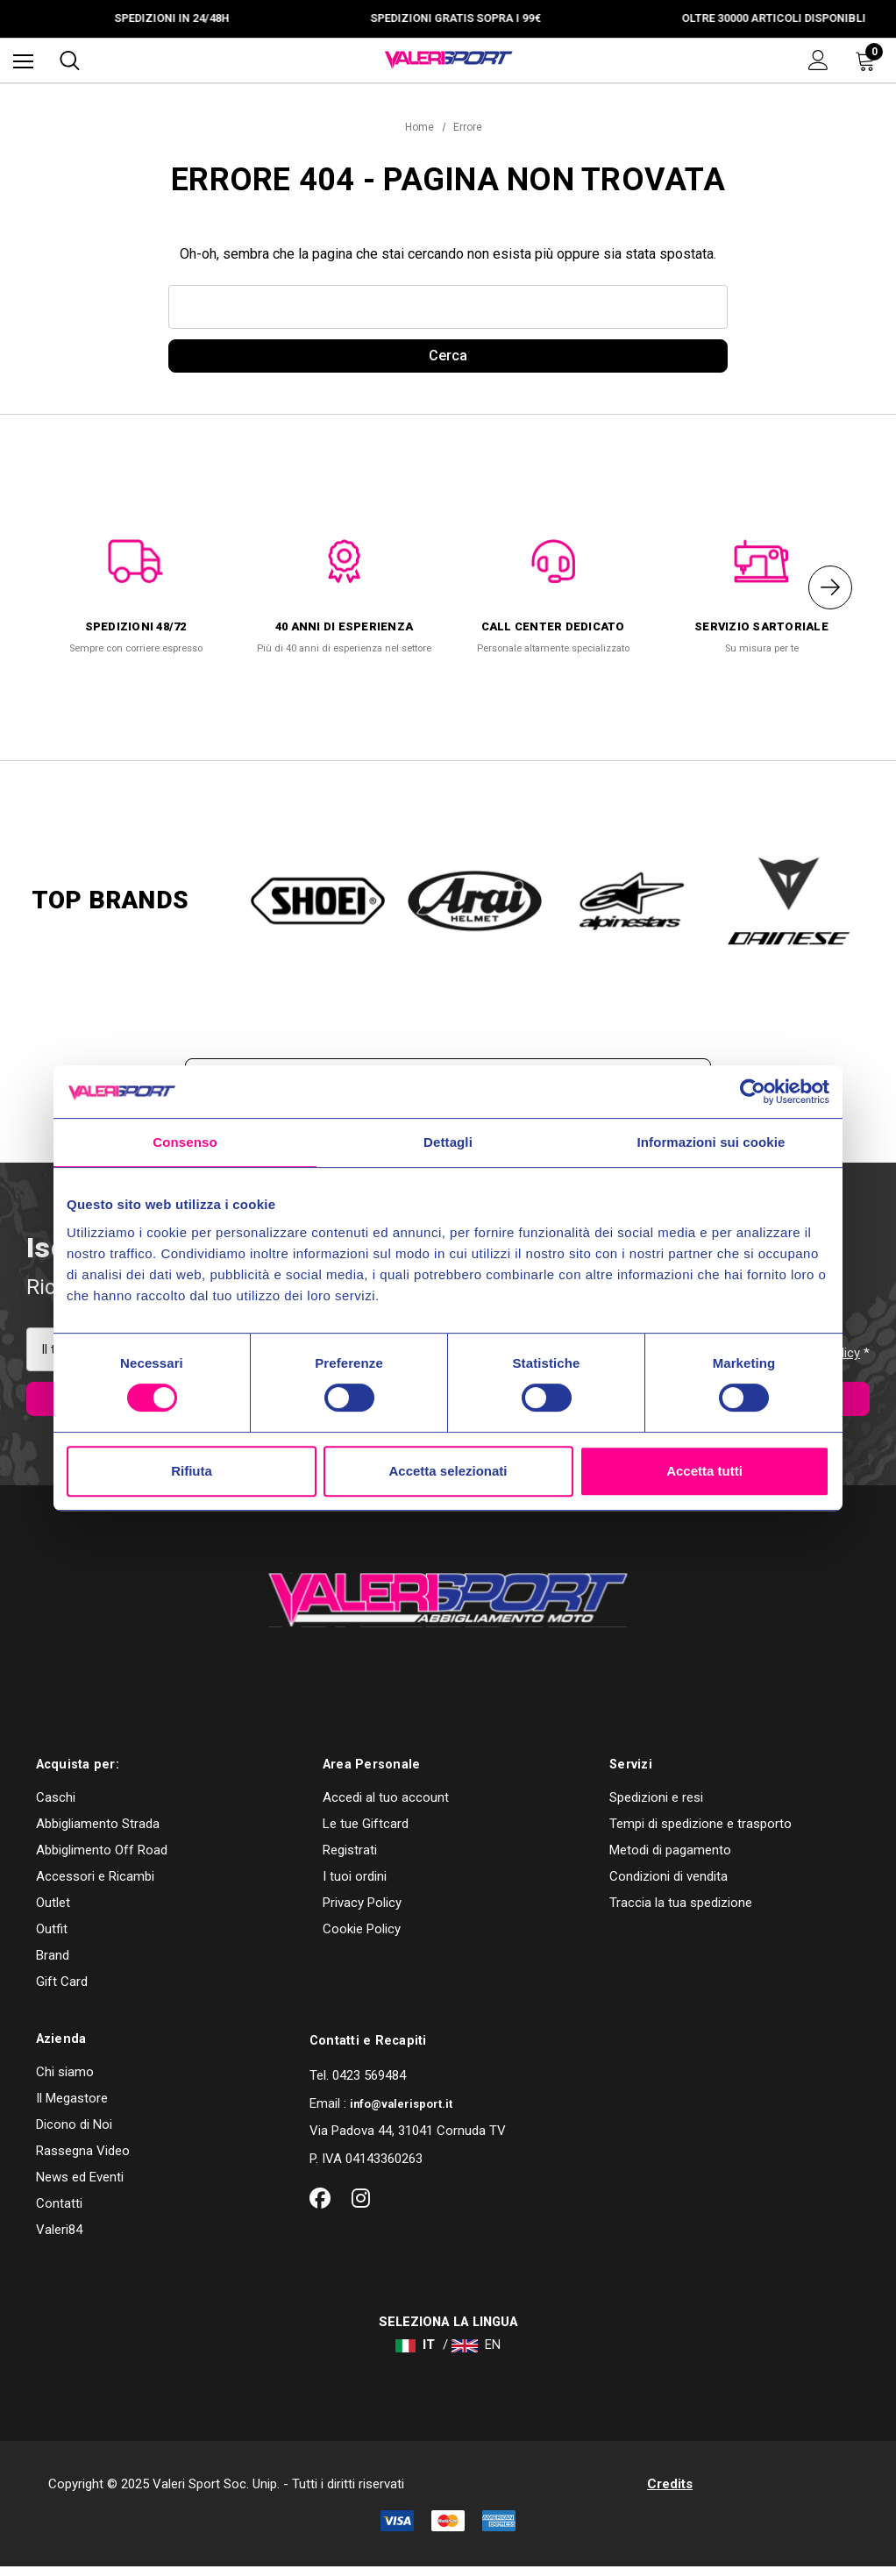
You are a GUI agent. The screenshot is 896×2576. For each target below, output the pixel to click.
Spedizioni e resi (656, 1806)
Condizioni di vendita (668, 1885)
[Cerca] (70, 60)
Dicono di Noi (74, 2133)
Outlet (53, 1911)
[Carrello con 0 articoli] (869, 60)
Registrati (350, 1859)
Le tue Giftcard (366, 1832)
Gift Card (62, 1990)
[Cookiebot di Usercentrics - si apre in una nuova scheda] (752, 1091)
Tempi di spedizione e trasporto (700, 1832)
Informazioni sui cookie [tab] (711, 1142)
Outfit (52, 1938)
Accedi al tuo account (386, 1806)
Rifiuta (191, 1470)
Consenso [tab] (185, 1142)
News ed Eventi (80, 2186)
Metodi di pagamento (670, 1859)
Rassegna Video (83, 2159)
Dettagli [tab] (448, 1142)
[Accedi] (818, 60)
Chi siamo (65, 2081)
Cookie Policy (362, 1938)
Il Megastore (72, 2107)
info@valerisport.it (401, 2112)
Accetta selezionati (447, 1470)
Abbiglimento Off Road (101, 1859)
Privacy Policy (362, 1911)
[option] (136, 591)
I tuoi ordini (355, 1885)
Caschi (55, 1806)
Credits (670, 2493)
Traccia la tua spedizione (680, 1911)
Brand (52, 1964)
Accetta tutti (704, 1470)
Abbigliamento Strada (98, 1832)
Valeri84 (59, 2238)
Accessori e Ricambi (95, 1885)
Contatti (59, 2212)
